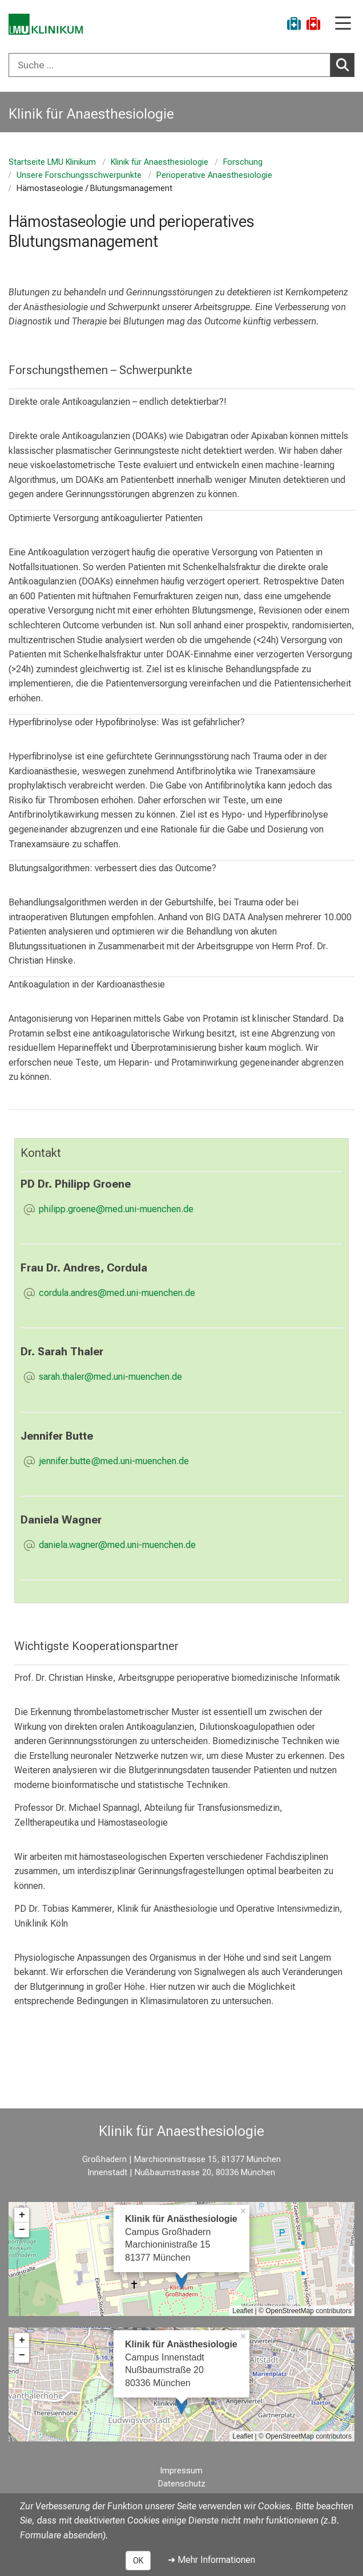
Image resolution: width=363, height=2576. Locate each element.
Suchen (345, 64)
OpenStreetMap (289, 2311)
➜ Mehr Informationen (211, 2559)
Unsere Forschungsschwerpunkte (79, 175)
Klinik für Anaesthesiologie (159, 162)
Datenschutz (181, 2484)
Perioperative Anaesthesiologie (214, 175)
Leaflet (242, 2311)
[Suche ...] (169, 65)
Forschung (243, 162)
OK (138, 2560)
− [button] (22, 2230)
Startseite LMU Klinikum (52, 162)
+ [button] (22, 2215)
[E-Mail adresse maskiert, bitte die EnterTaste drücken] (116, 1210)
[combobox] (181, 65)
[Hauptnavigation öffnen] (343, 24)
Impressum (181, 2471)
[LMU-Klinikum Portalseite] (48, 25)
